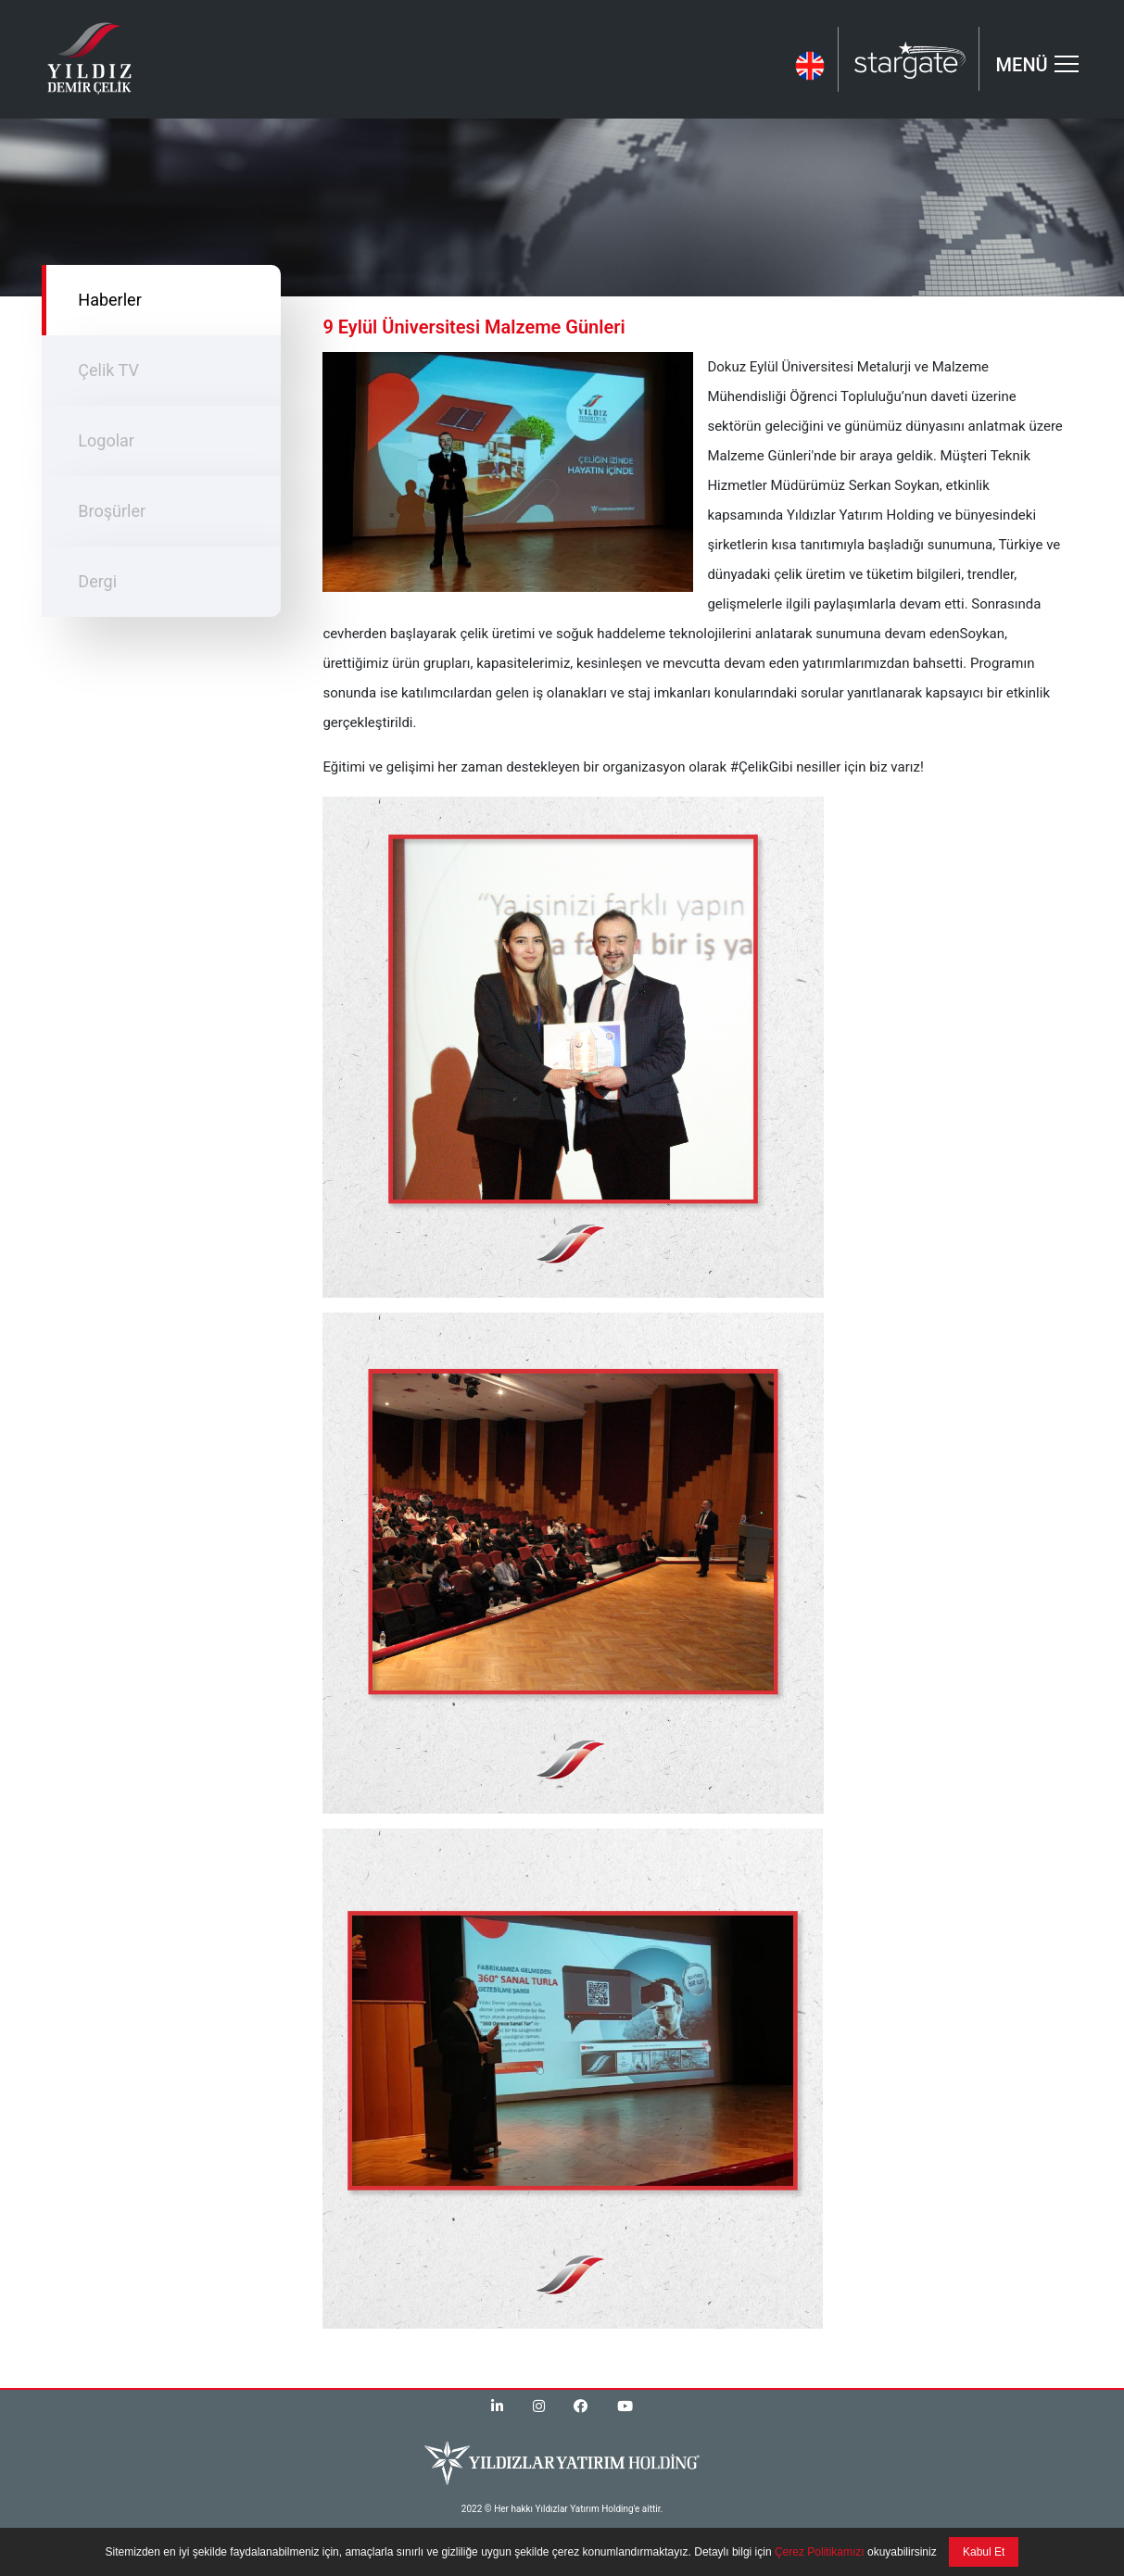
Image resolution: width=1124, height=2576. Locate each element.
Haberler (109, 299)
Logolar (106, 440)
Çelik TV (108, 370)
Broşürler (111, 511)
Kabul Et (983, 2551)
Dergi (97, 581)
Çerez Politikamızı (818, 2551)
